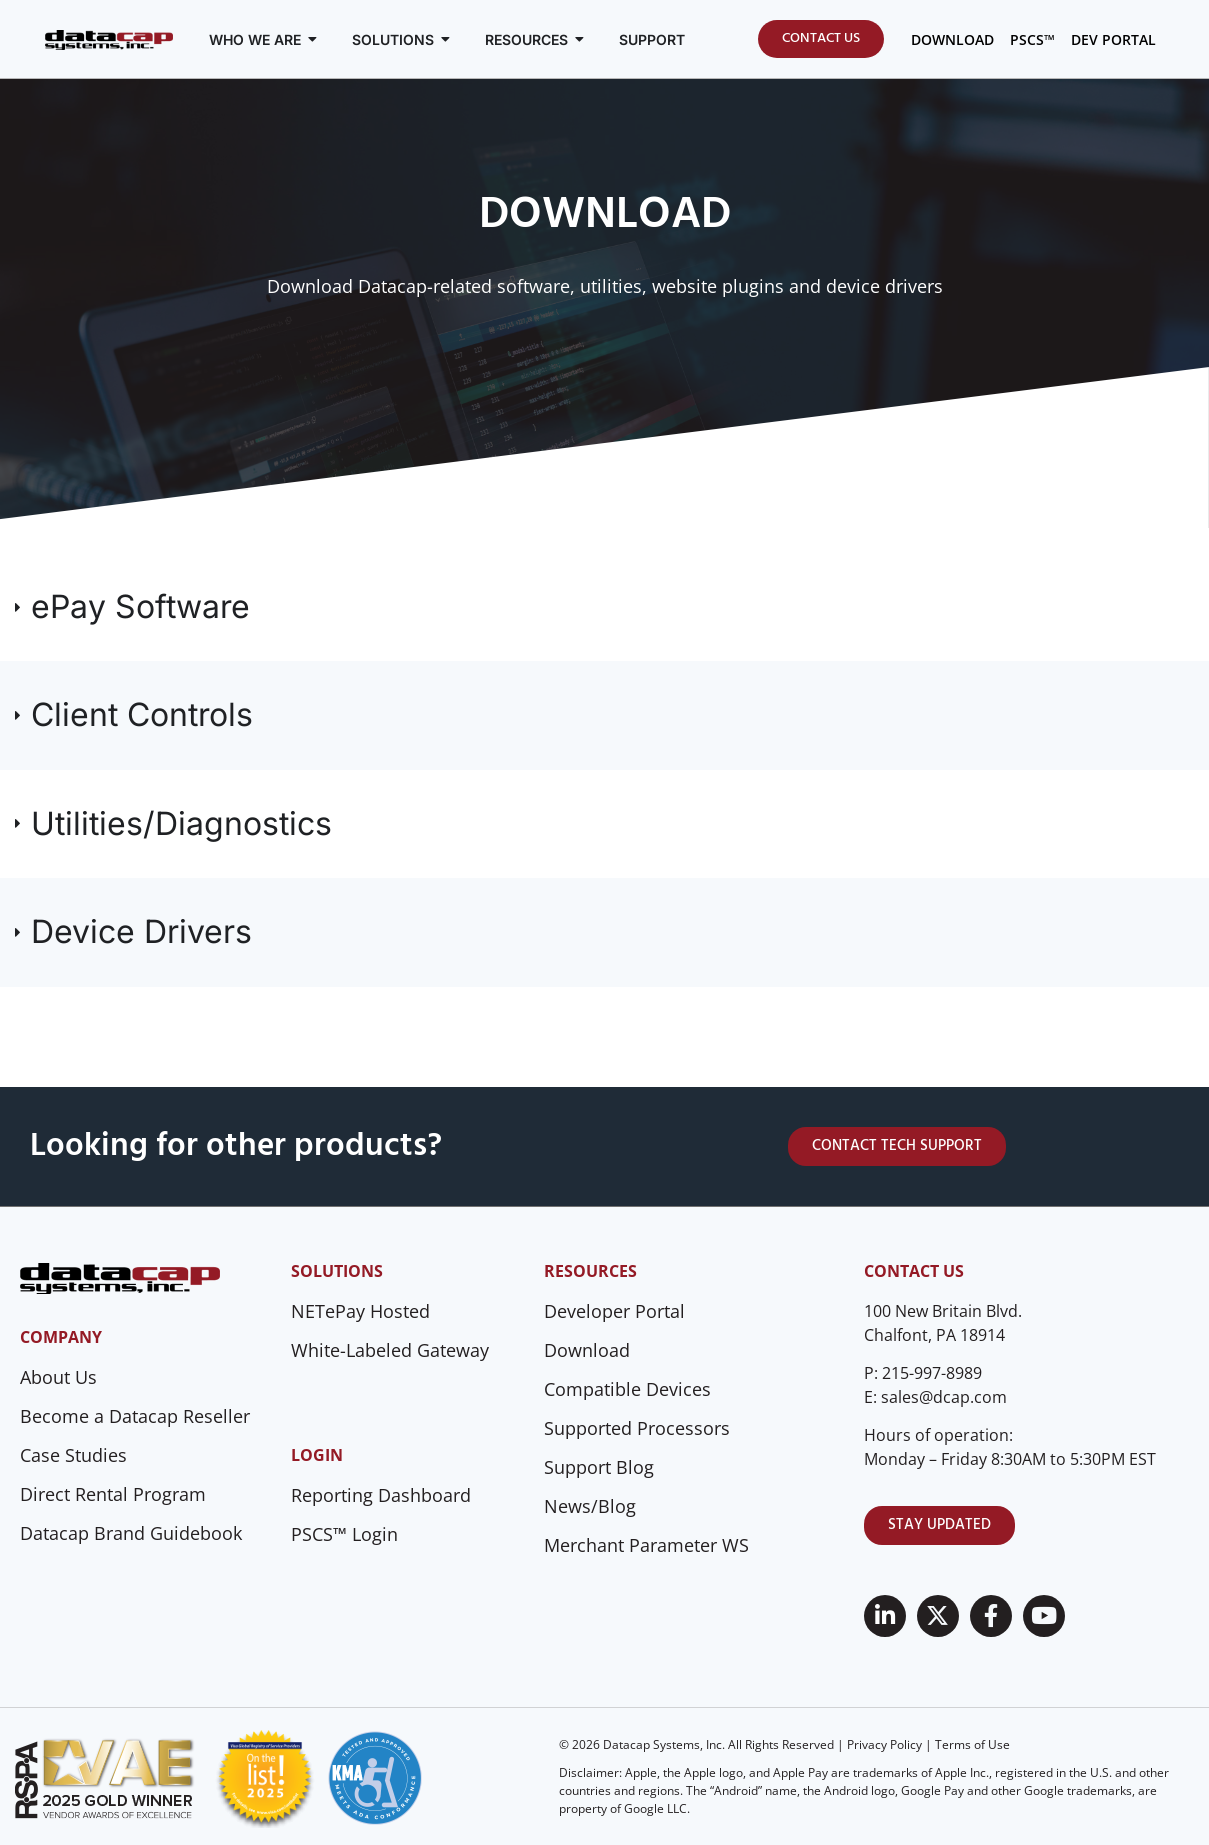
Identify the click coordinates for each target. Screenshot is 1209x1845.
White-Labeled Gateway (390, 1350)
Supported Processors (637, 1428)
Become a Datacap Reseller (135, 1416)
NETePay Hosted (360, 1311)
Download (587, 1350)
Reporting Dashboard (381, 1495)
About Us (58, 1377)
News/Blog (590, 1506)
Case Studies (73, 1455)
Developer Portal (614, 1311)
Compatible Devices (627, 1389)
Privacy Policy (884, 1744)
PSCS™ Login (344, 1534)
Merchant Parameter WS (646, 1545)
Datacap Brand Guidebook (131, 1533)
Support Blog (599, 1467)
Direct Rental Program (113, 1494)
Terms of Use (972, 1744)
